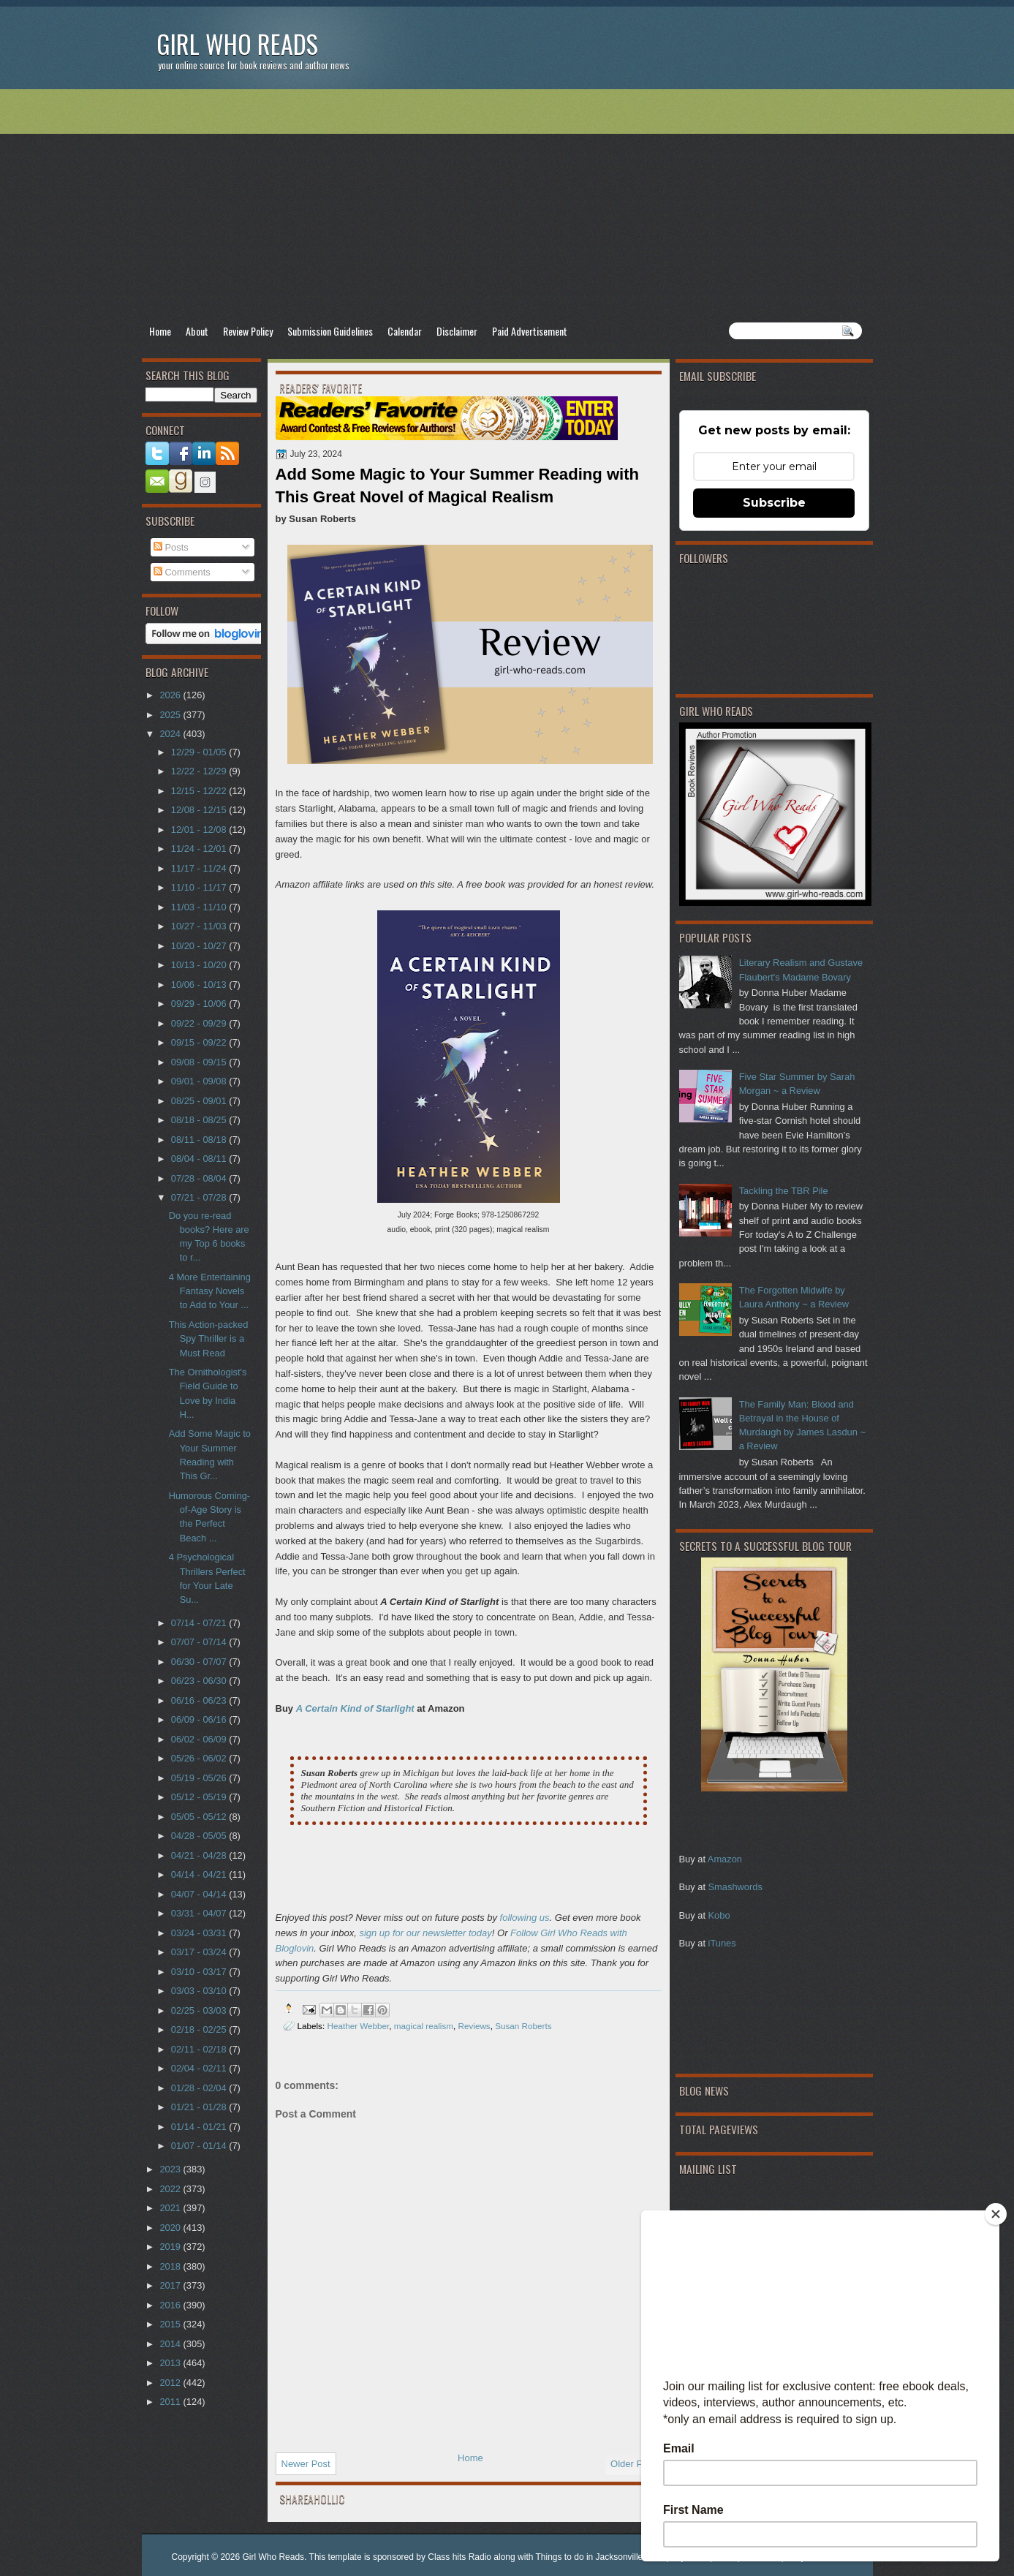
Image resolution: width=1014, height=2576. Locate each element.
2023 (171, 2169)
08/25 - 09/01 (200, 1100)
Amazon (725, 1859)
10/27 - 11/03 (200, 926)
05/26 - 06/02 (200, 1758)
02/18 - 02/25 (200, 2029)
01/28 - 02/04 (200, 2087)
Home (160, 331)
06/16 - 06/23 (200, 1700)
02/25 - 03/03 (200, 2010)
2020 (171, 2227)
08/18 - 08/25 (200, 1119)
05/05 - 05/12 (200, 1816)
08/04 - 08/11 (200, 1158)
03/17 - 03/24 (200, 1951)
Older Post (632, 2463)
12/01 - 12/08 (200, 829)
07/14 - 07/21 (200, 1622)
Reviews (474, 2026)
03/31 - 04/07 (200, 1913)
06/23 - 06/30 (200, 1680)
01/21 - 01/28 (200, 2106)
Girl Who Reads (237, 43)
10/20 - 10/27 (200, 945)
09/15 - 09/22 (200, 1042)
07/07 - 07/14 (200, 1641)
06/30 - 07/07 (200, 1661)
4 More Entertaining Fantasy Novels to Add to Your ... (210, 1291)
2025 (171, 714)
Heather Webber (358, 2026)
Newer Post (305, 2463)
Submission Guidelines (330, 331)
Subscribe (774, 503)
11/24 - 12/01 (200, 848)
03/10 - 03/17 (200, 1971)
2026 (171, 695)
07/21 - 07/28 (200, 1197)
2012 (171, 2382)
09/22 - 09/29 (200, 1023)
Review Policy (248, 331)
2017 (171, 2285)
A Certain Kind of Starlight (355, 1708)
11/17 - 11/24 (200, 868)
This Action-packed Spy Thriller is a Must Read (209, 1339)
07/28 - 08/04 (200, 1178)
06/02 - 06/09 (200, 1739)
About (197, 331)
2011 (171, 2401)
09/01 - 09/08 (200, 1081)
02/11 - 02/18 (200, 2049)
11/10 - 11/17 (200, 887)
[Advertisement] (507, 205)
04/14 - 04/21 (200, 1874)
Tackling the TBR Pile (783, 1190)
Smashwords (735, 1886)
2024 (171, 733)
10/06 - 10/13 (200, 984)
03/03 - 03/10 (200, 1990)
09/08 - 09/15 (200, 1062)
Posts (171, 547)
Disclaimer (456, 331)
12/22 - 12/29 (200, 771)
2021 (171, 2207)
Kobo (719, 1915)
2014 (171, 2343)
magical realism (423, 2026)
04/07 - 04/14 (200, 1894)
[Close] (996, 2214)
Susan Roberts (523, 2026)
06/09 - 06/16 (200, 1719)
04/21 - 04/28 (200, 1855)
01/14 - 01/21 (200, 2126)
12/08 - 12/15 (200, 809)
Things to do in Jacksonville (589, 2557)
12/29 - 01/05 (200, 752)
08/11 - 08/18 (200, 1139)
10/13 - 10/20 (200, 964)
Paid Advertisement (529, 331)
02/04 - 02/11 (200, 2068)
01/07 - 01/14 (200, 2145)
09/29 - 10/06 (200, 1003)
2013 (171, 2362)
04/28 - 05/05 (200, 1835)
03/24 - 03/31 (200, 1932)
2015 (171, 2324)
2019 (171, 2246)
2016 (171, 2305)
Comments (182, 572)
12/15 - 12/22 (200, 790)
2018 (171, 2266)
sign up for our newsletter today (425, 1932)
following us (525, 1917)
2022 (171, 2188)
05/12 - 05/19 (200, 1796)
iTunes (722, 1943)
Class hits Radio (459, 2557)
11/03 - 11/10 (200, 907)
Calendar (404, 331)
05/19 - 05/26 (200, 1777)
